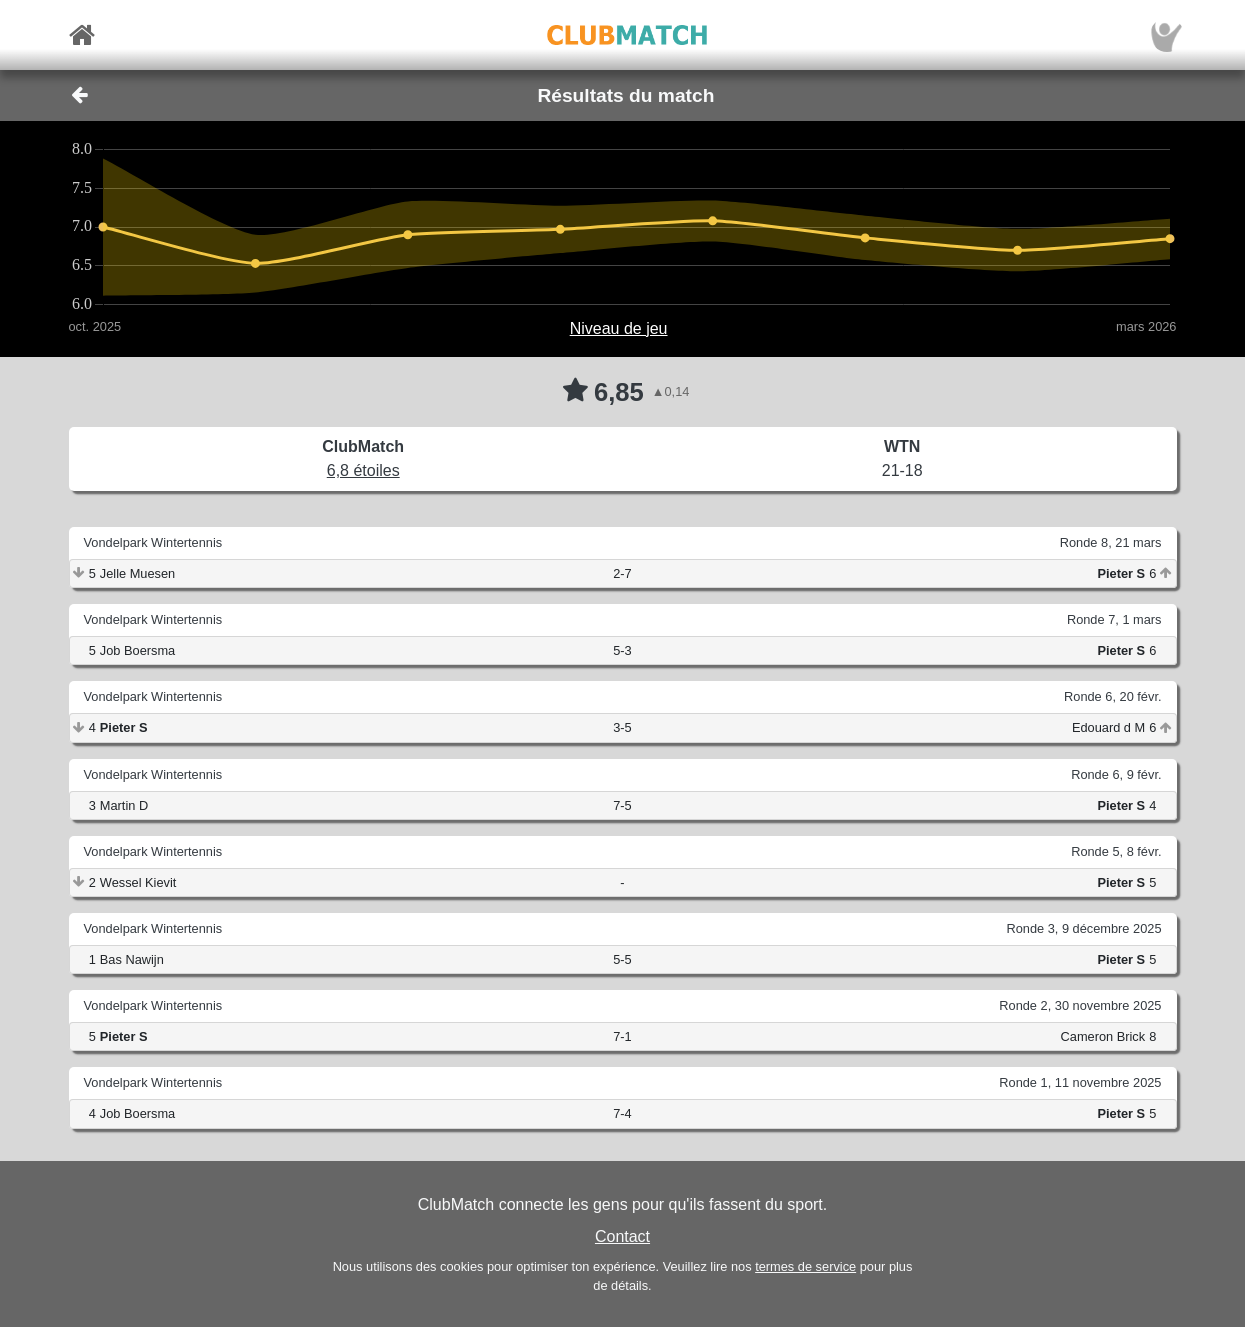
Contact (622, 1236)
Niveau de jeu (619, 328)
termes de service (805, 1266)
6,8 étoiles (363, 470)
